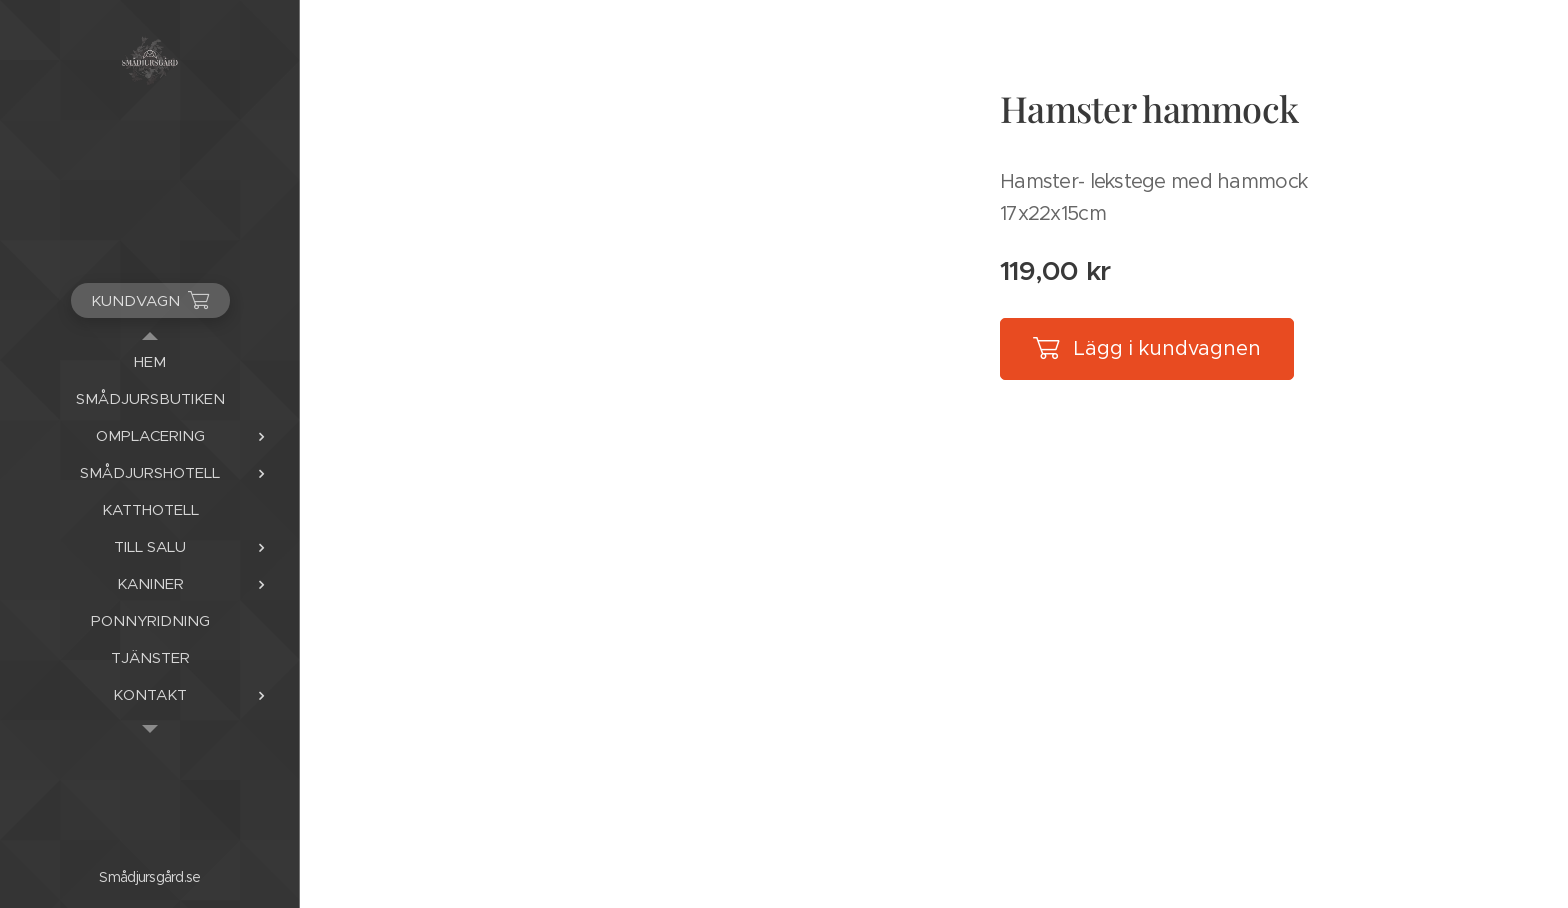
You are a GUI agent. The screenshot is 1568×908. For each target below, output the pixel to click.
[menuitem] (150, 361)
